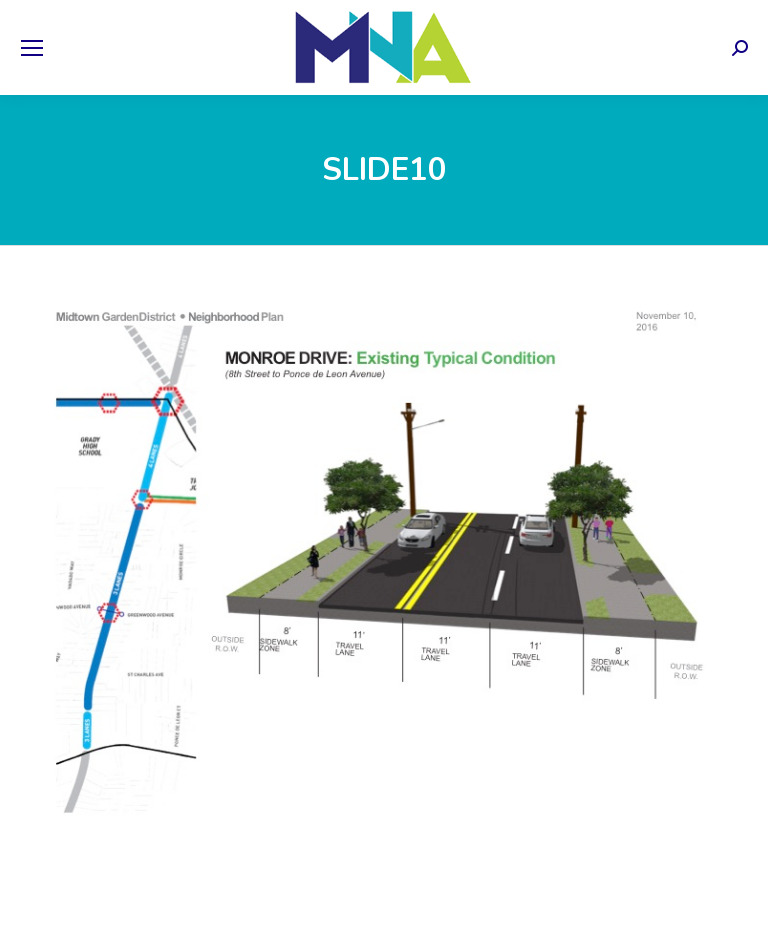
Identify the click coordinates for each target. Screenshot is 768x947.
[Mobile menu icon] (32, 48)
